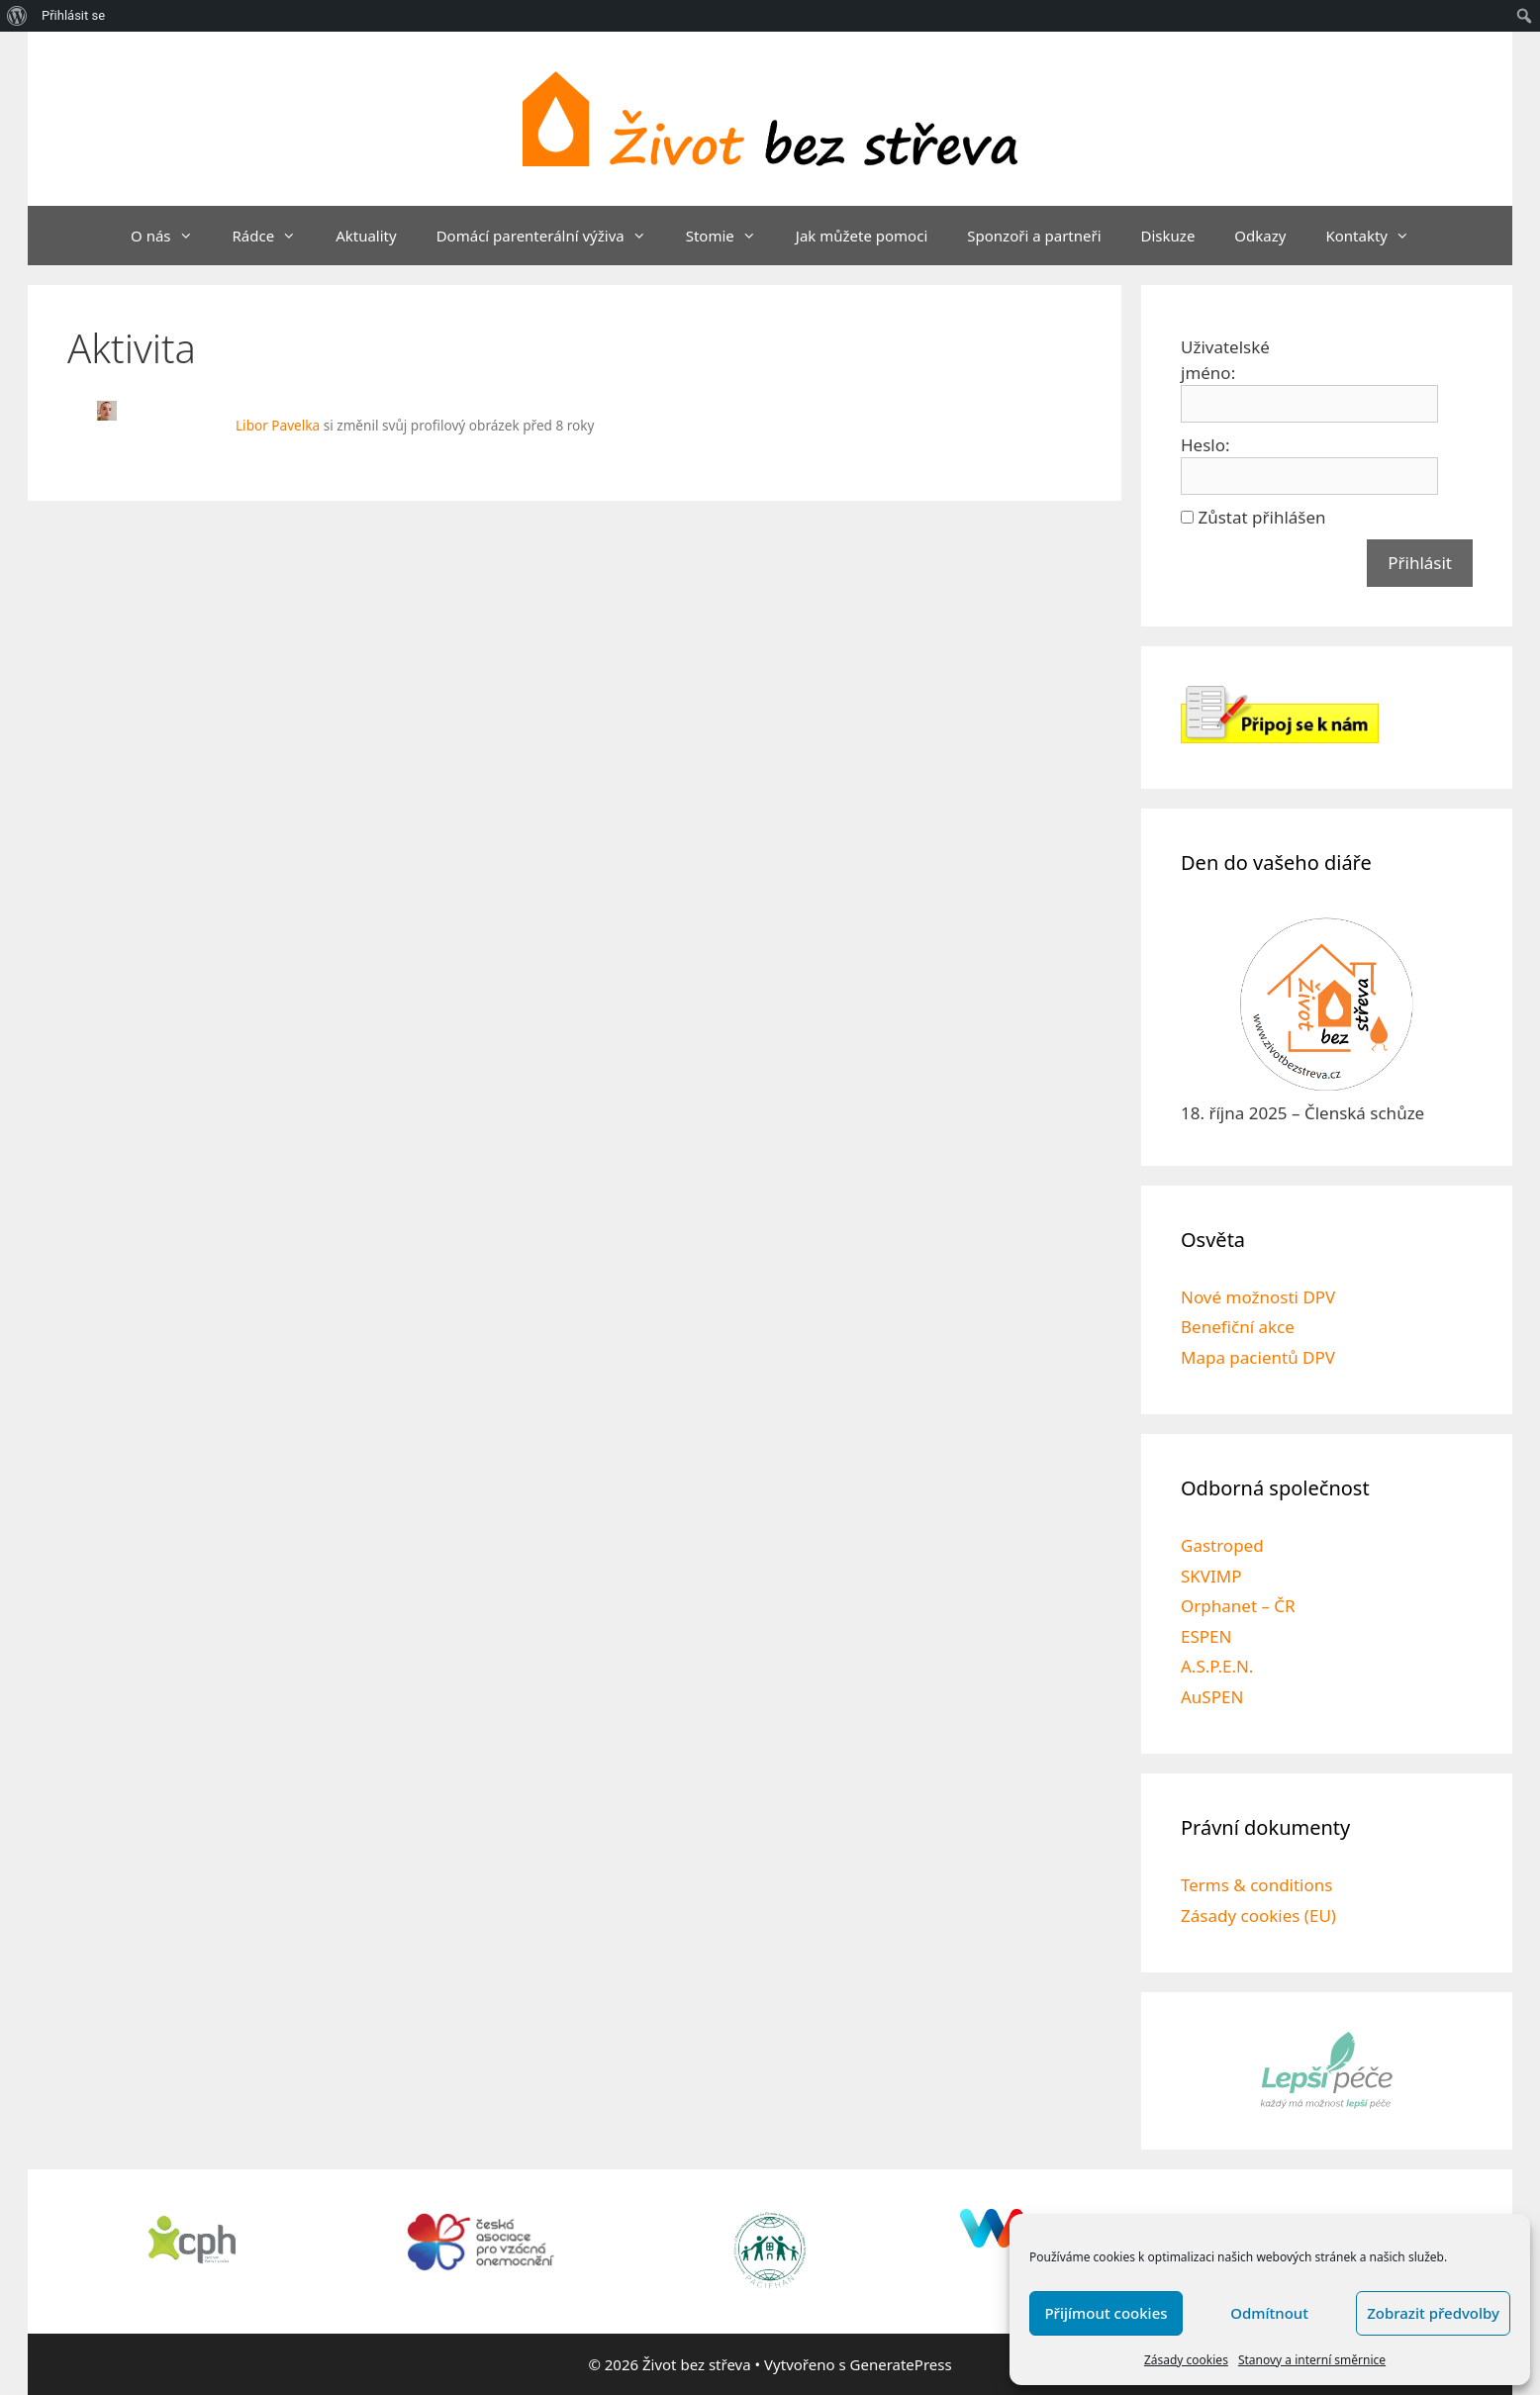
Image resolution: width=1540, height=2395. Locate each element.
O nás (172, 235)
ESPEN (1206, 1636)
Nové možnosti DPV (1258, 1297)
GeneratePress (901, 2364)
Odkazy (1260, 235)
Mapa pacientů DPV (1258, 1357)
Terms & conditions (1256, 1884)
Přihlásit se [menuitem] (73, 15)
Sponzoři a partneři (1034, 235)
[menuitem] (17, 16)
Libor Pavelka (278, 425)
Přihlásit (1420, 562)
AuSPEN (1212, 1696)
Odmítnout (1269, 2313)
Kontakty (1377, 235)
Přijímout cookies (1105, 2313)
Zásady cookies (1186, 2359)
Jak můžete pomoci (861, 235)
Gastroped (1222, 1545)
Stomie (731, 235)
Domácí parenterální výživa (551, 235)
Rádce (275, 235)
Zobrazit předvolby (1433, 2313)
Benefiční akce (1238, 1326)
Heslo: (1205, 444)
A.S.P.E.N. (1217, 1666)
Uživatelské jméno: (1225, 359)
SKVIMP (1211, 1576)
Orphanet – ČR (1238, 1605)
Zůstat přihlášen (1261, 517)
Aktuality (366, 235)
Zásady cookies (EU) (1258, 1915)
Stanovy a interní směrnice (1312, 2359)
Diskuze (1168, 235)
